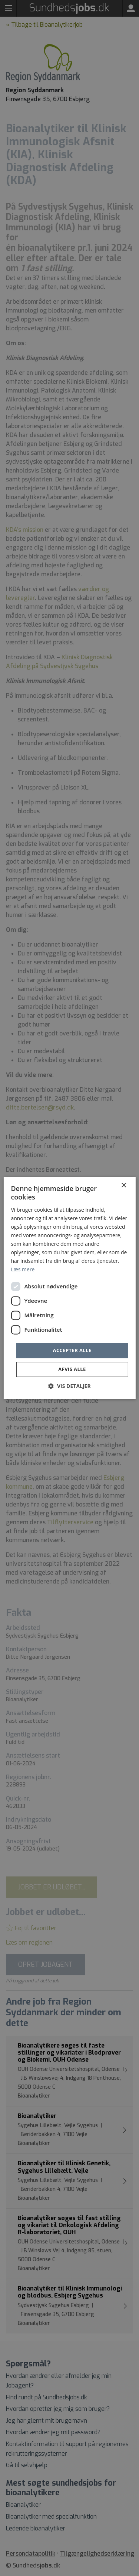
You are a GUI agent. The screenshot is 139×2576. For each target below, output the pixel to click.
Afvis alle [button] (72, 1369)
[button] (69, 1386)
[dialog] (69, 1288)
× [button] (123, 1185)
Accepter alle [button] (72, 1350)
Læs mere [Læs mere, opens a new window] (22, 1269)
